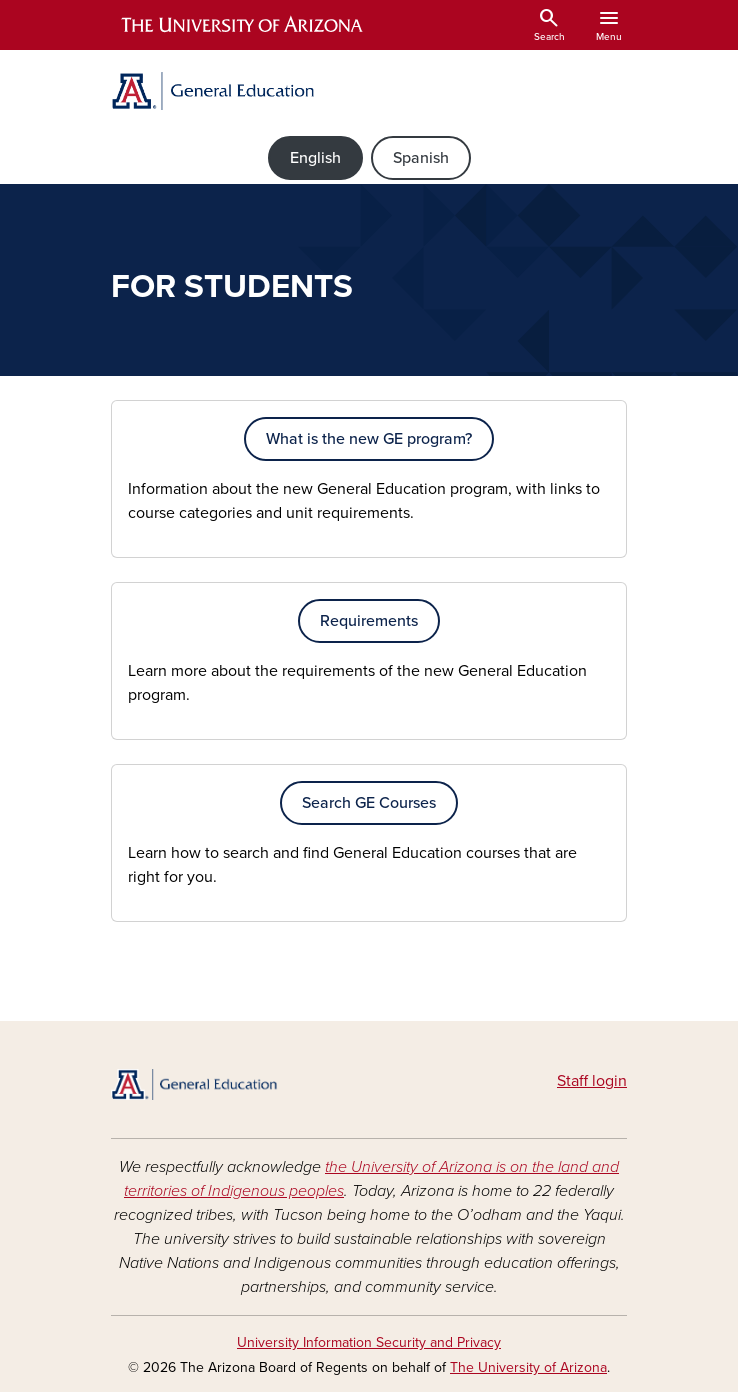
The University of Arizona (528, 1367)
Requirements (369, 621)
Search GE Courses (369, 803)
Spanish (421, 158)
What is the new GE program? (369, 439)
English (315, 158)
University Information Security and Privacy (369, 1342)
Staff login (592, 1081)
